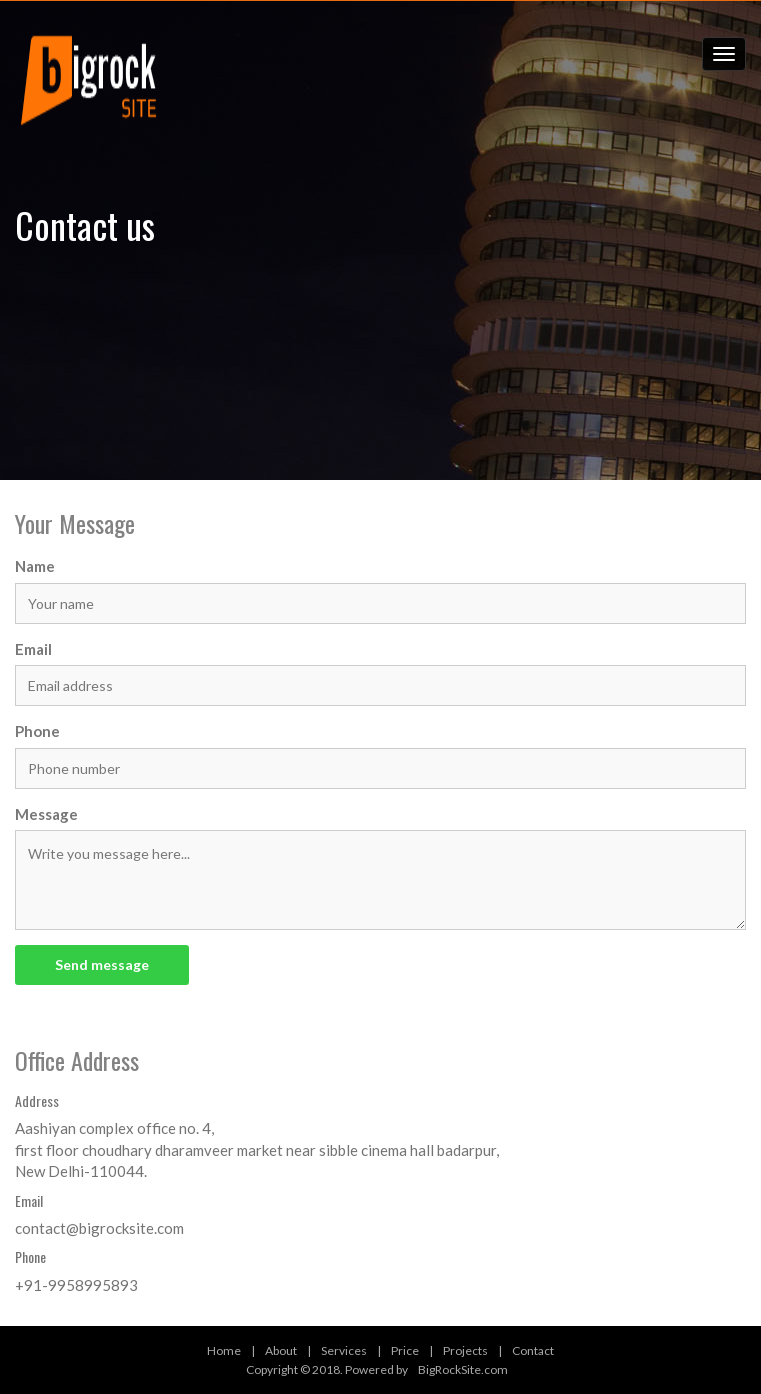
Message (46, 814)
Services (344, 1350)
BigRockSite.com (463, 1369)
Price (405, 1350)
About (281, 1350)
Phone (37, 731)
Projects (465, 1350)
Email (33, 649)
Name (35, 566)
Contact (533, 1350)
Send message (102, 964)
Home (224, 1350)
